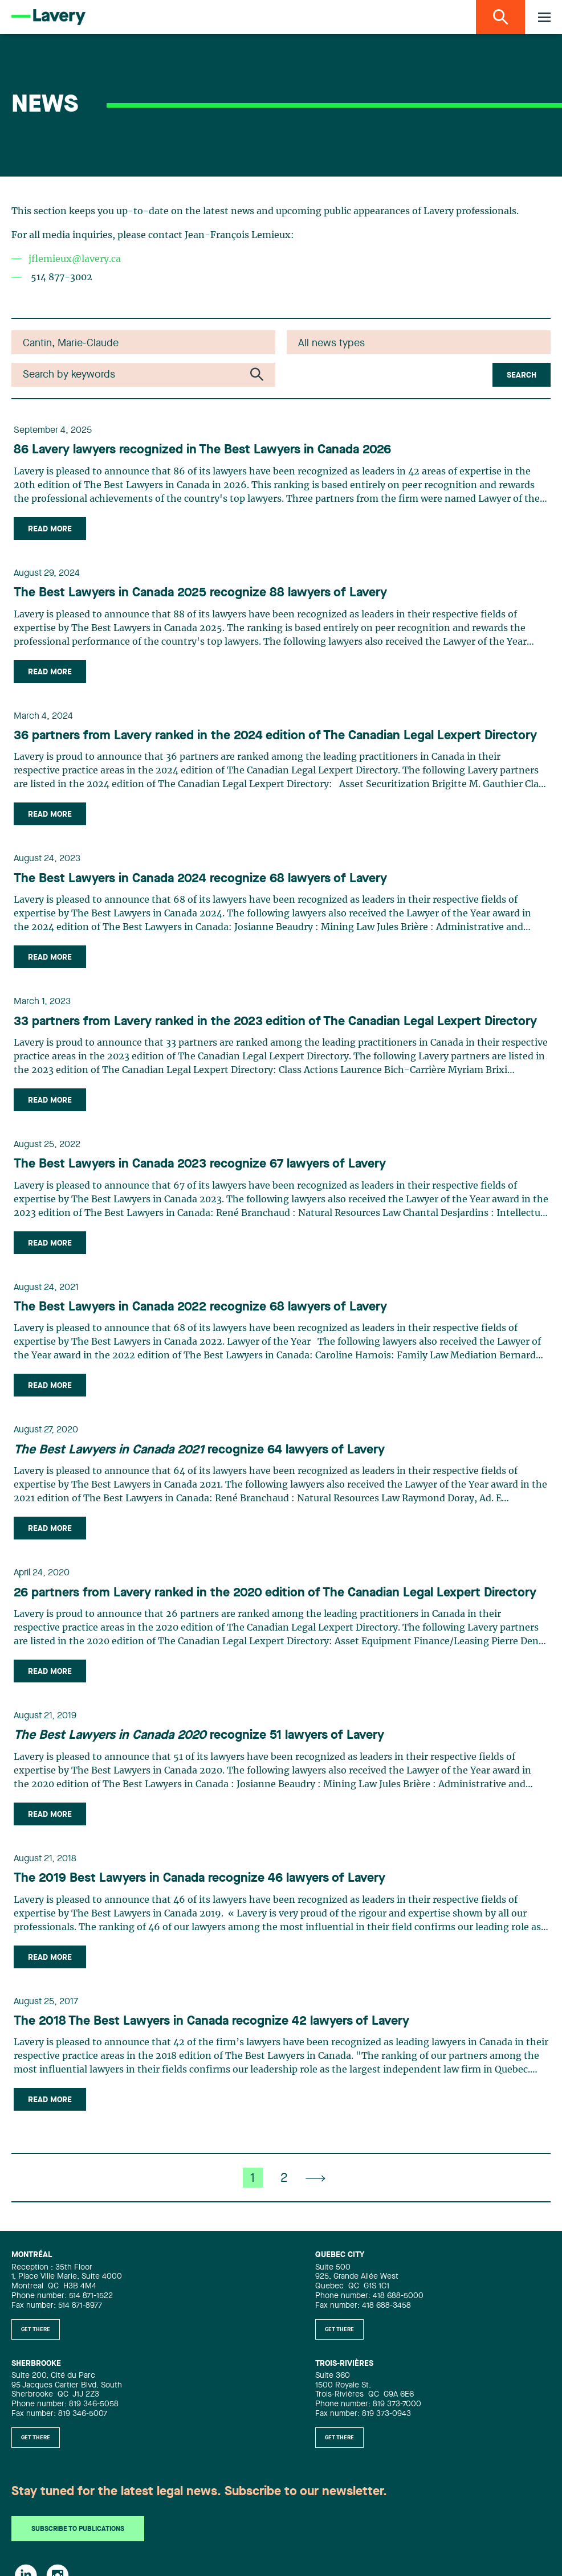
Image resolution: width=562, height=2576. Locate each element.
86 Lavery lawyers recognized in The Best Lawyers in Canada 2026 (202, 450)
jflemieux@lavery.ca (74, 259)
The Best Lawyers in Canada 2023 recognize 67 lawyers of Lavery (200, 1164)
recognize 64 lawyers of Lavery (199, 1450)
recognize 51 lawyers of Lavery (199, 1735)
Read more (50, 529)
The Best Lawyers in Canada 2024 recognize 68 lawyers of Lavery (200, 879)
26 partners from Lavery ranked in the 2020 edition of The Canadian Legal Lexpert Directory (275, 1593)
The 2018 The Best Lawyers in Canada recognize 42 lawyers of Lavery (211, 2021)
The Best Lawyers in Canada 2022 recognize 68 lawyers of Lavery (200, 1307)
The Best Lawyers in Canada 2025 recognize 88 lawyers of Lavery (200, 593)
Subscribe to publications (77, 2529)
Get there (35, 2329)
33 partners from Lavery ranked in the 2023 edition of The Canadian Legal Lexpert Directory (275, 1021)
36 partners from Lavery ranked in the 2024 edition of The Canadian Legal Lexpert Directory (275, 736)
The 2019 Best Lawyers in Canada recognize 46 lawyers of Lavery (199, 1878)
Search (521, 375)
